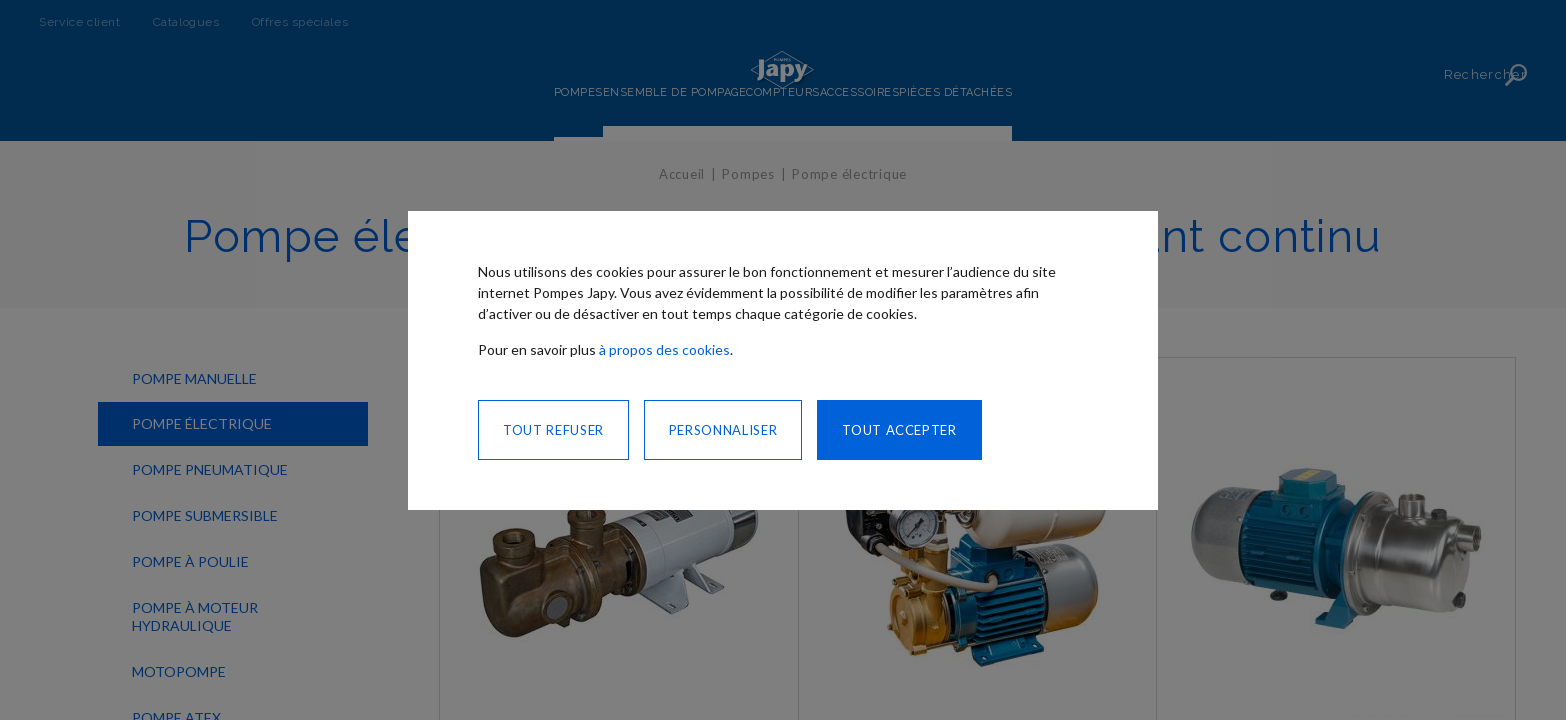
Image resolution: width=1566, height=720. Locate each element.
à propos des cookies (664, 349)
